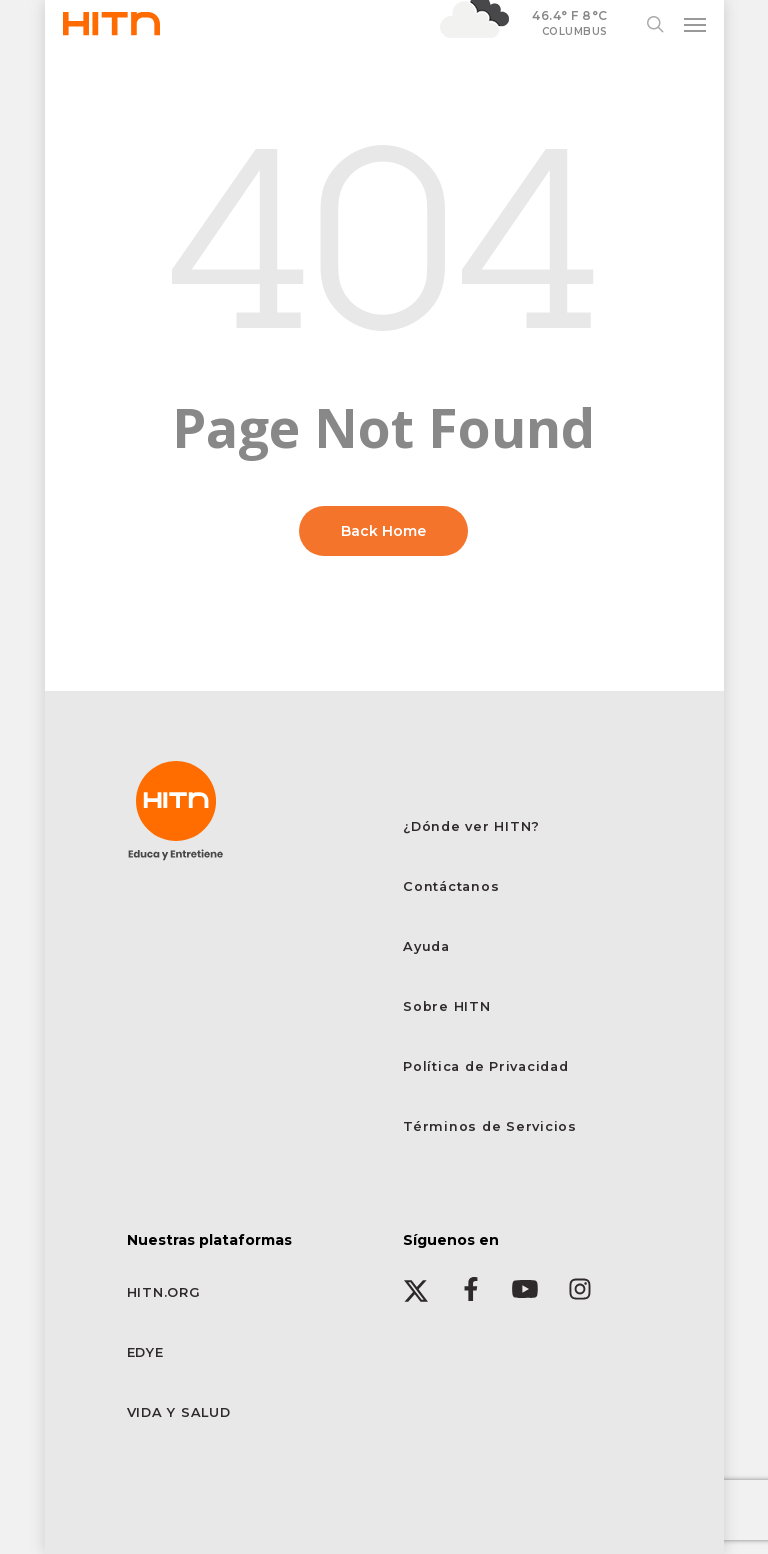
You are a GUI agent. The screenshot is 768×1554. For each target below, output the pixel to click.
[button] (695, 24)
